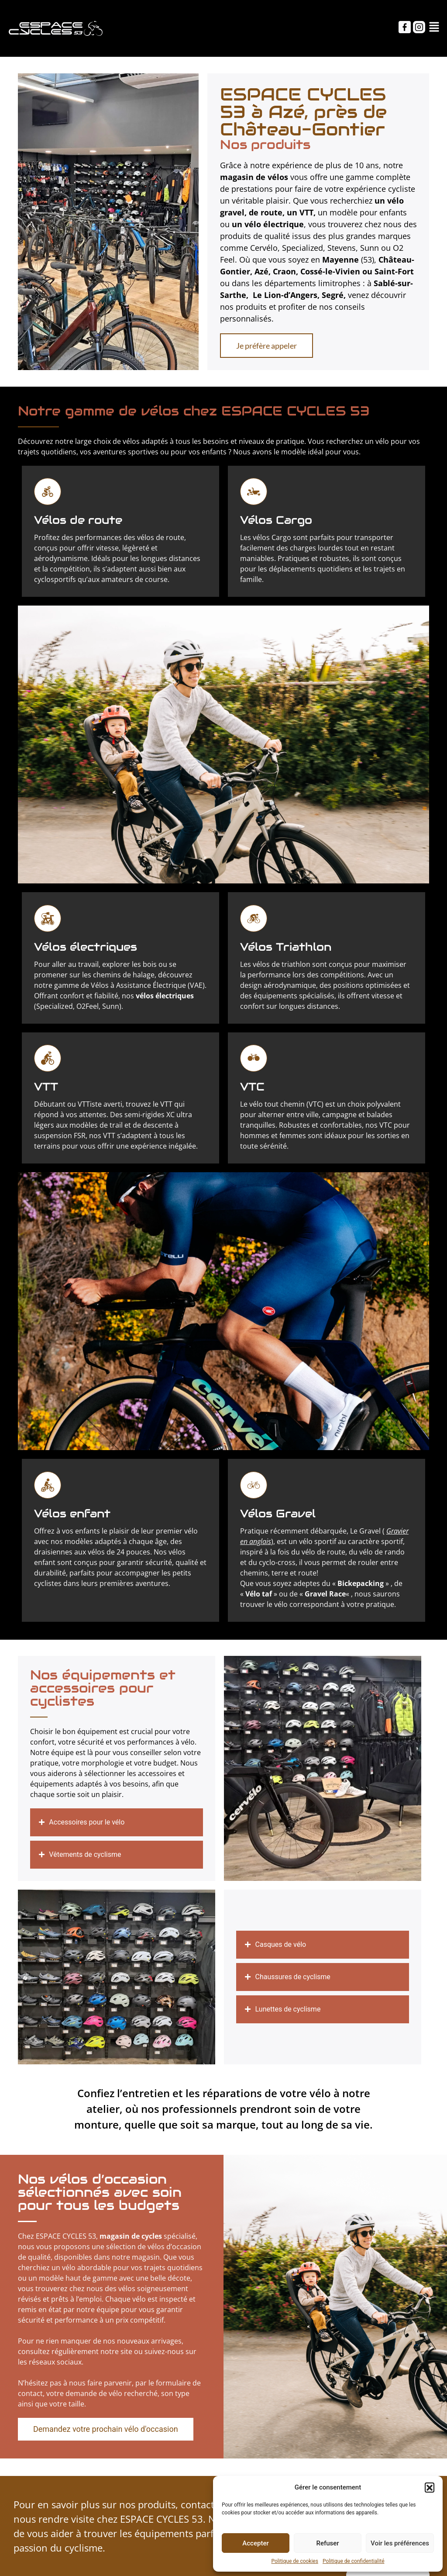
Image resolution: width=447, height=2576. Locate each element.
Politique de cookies (295, 2561)
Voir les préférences (400, 2543)
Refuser (327, 2543)
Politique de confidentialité (354, 2561)
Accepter (255, 2543)
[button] (429, 2487)
